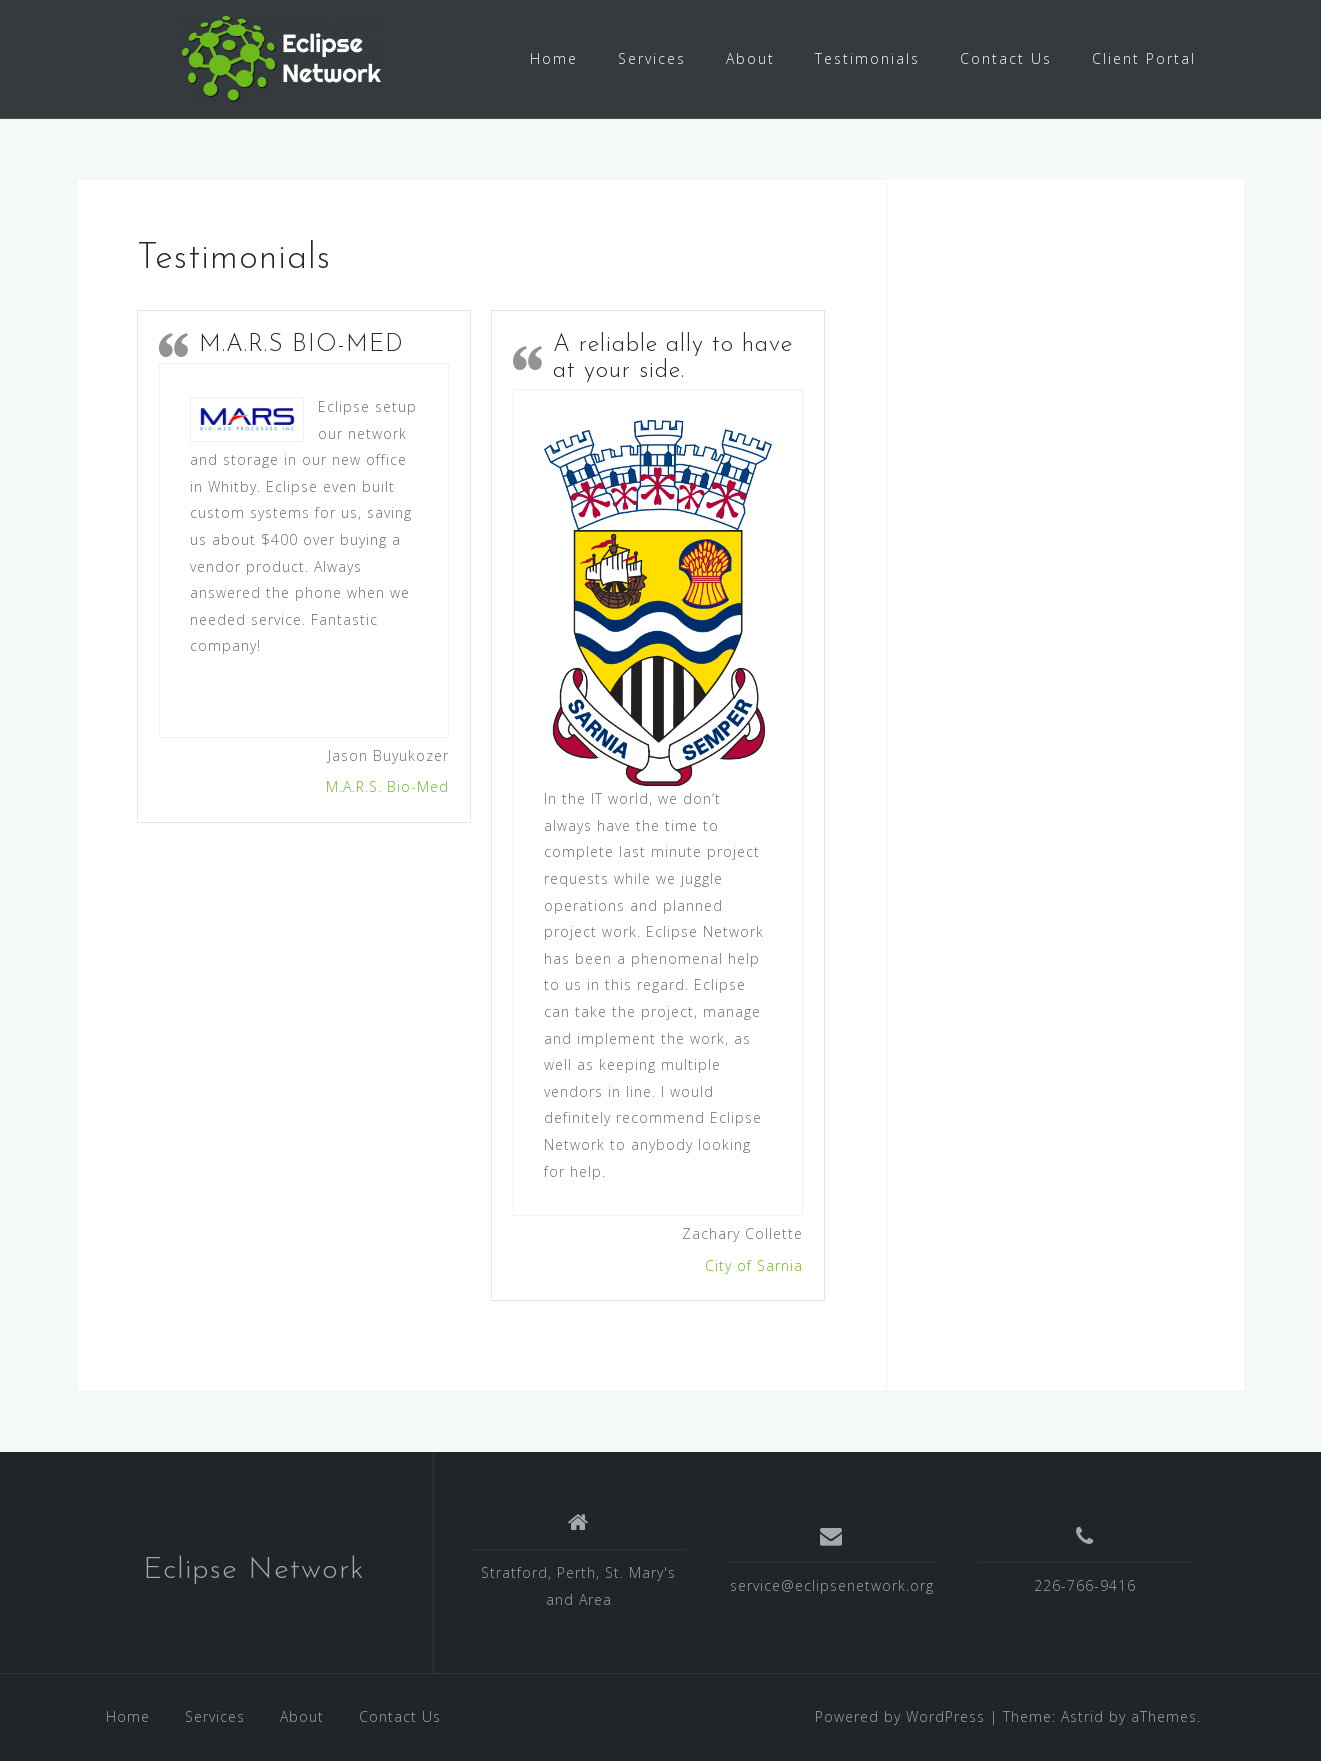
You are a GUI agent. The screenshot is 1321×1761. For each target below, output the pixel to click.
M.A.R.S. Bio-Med (387, 786)
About (750, 58)
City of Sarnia (754, 1265)
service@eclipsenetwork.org (832, 1585)
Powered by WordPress (900, 1716)
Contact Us (1006, 58)
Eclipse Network (254, 1570)
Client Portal (1144, 58)
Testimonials (867, 58)
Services (652, 58)
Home (554, 58)
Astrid (1082, 1716)
